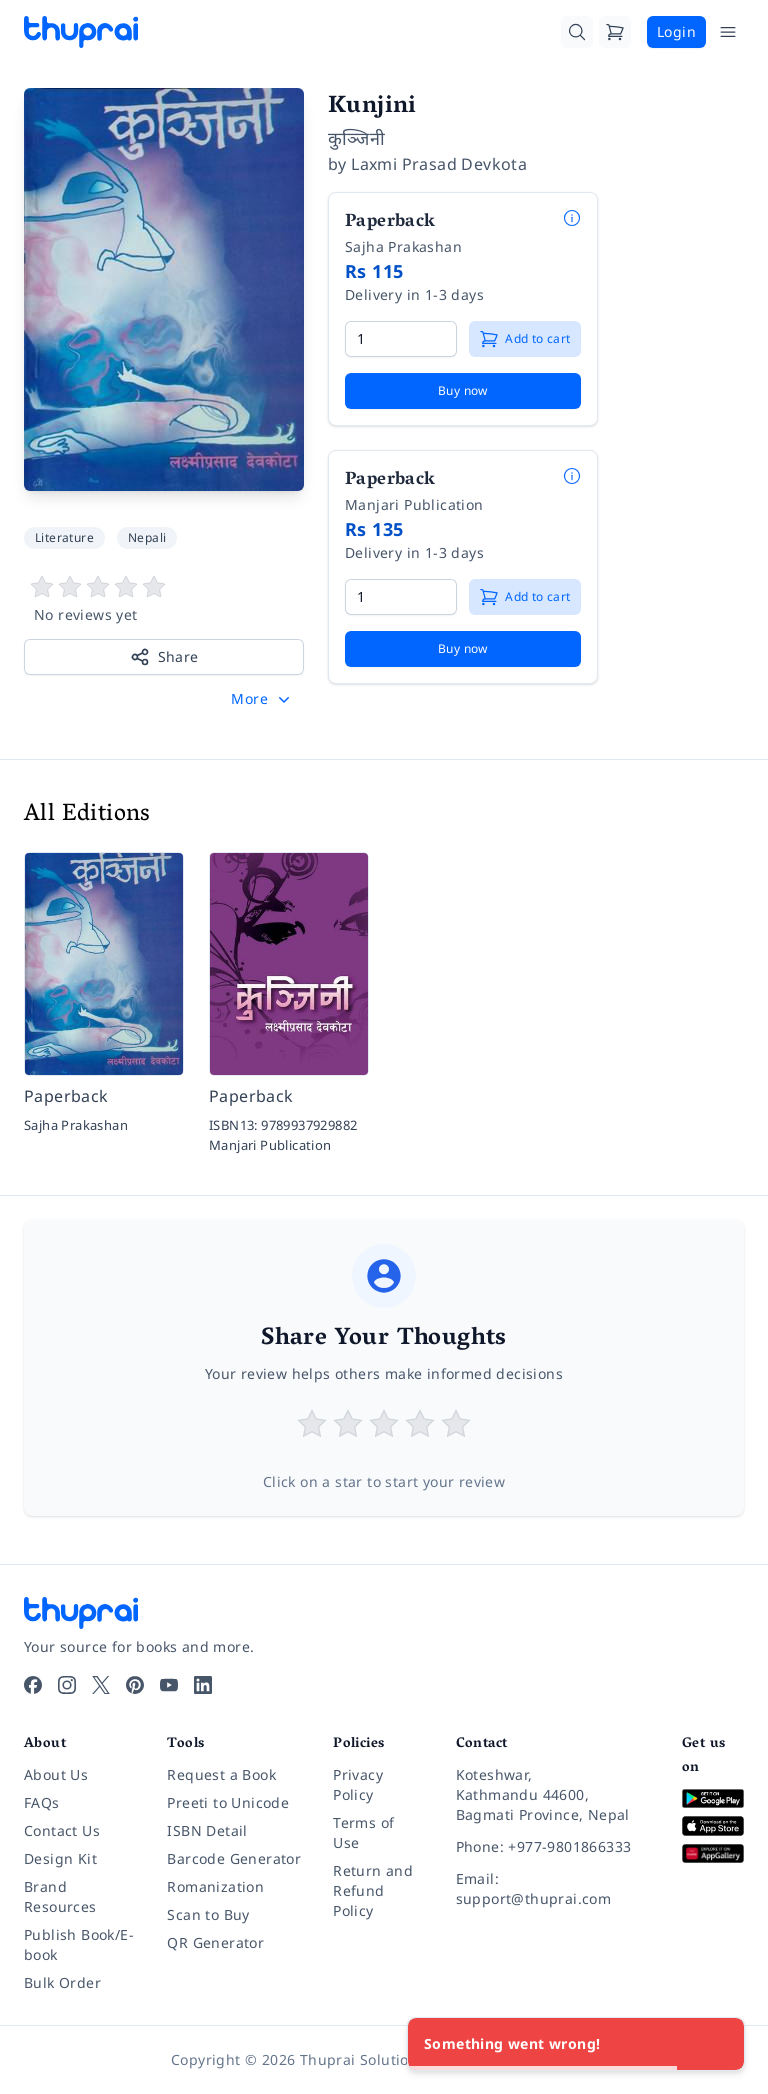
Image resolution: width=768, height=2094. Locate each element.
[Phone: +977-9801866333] (553, 1847)
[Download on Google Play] (713, 1798)
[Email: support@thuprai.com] (553, 1889)
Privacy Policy (358, 1784)
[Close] (718, 2044)
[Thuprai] (81, 32)
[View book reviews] (164, 600)
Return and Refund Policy (373, 1890)
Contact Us (62, 1830)
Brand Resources (60, 1896)
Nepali (147, 537)
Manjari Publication (414, 504)
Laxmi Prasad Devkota (439, 164)
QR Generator (215, 1942)
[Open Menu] (728, 32)
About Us (56, 1774)
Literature (64, 537)
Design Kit (60, 1858)
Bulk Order (62, 1982)
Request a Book (221, 1774)
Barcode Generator (234, 1858)
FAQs (42, 1802)
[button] (262, 699)
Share (164, 657)
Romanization (215, 1886)
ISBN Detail (207, 1830)
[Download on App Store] (713, 1826)
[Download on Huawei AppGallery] (713, 1853)
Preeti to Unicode (228, 1802)
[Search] (577, 32)
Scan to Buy (208, 1914)
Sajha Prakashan (403, 246)
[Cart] (615, 32)
